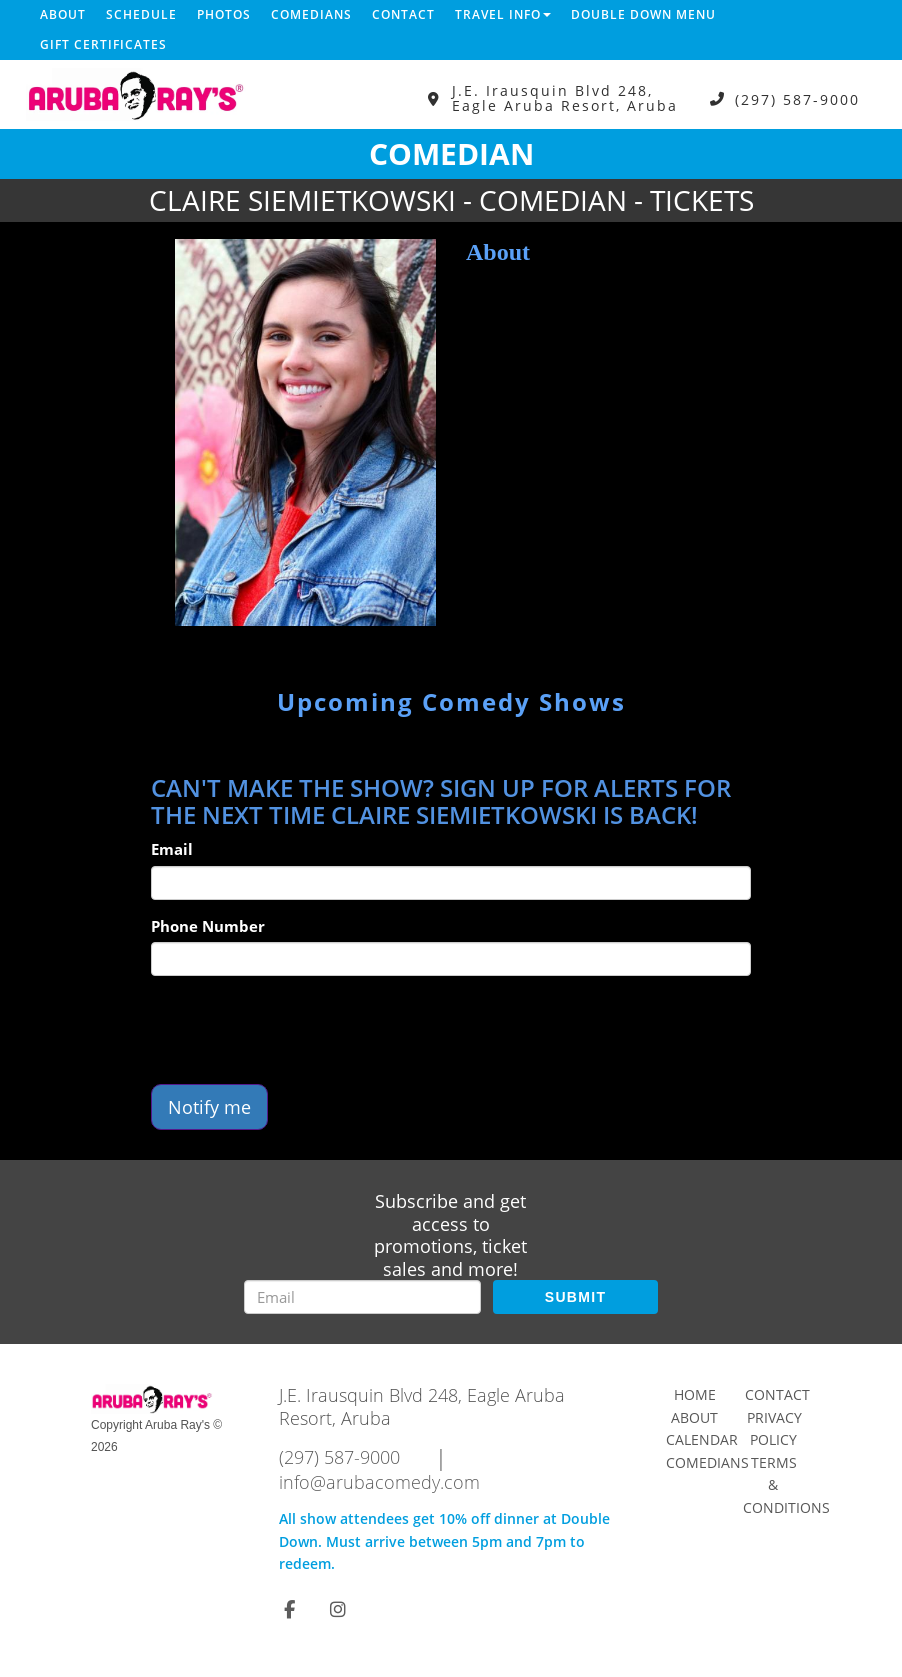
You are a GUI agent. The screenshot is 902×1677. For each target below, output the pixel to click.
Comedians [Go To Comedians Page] (707, 1462)
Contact (403, 14)
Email (172, 849)
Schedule (141, 14)
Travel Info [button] (503, 14)
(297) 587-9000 (797, 98)
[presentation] (303, 1030)
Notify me (209, 1107)
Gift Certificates (103, 44)
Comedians (311, 14)
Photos (224, 14)
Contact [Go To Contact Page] (777, 1394)
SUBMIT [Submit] (575, 1297)
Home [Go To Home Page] (695, 1394)
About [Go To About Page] (694, 1417)
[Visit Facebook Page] (289, 1609)
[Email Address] (362, 1297)
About (63, 14)
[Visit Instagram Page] (338, 1609)
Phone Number (208, 926)
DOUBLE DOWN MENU (643, 14)
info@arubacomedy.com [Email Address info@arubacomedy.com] (379, 1482)
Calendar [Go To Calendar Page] (702, 1439)
